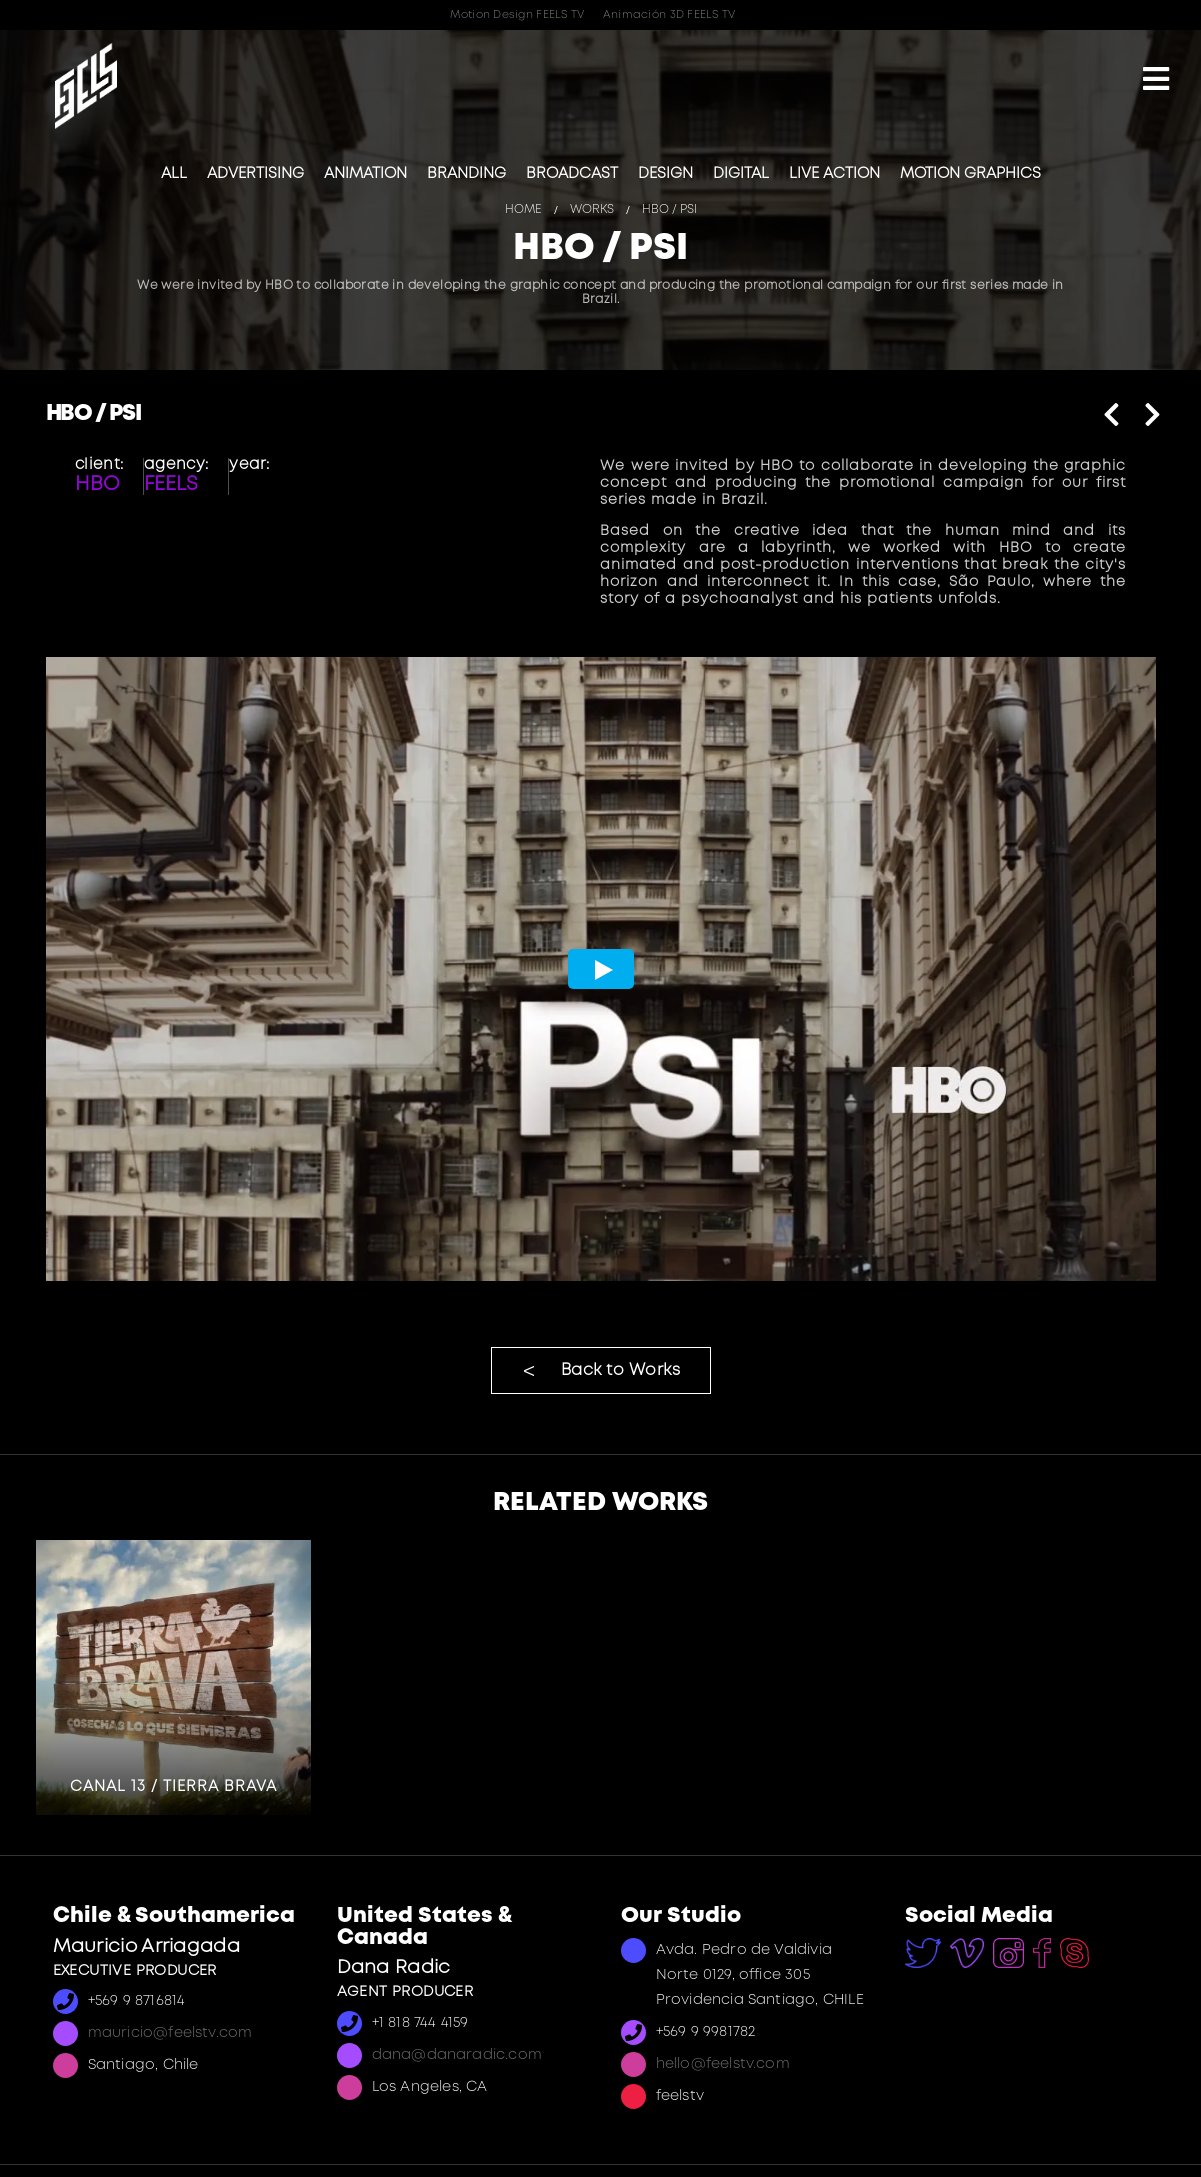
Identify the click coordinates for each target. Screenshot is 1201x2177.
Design (665, 174)
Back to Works (621, 1370)
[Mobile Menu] (1156, 81)
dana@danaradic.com (457, 2055)
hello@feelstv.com (723, 2064)
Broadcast (572, 174)
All (174, 174)
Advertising (255, 174)
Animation (365, 174)
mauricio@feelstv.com (170, 2033)
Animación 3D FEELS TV (669, 15)
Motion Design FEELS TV (517, 15)
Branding (466, 174)
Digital (741, 174)
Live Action (834, 174)
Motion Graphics (970, 174)
